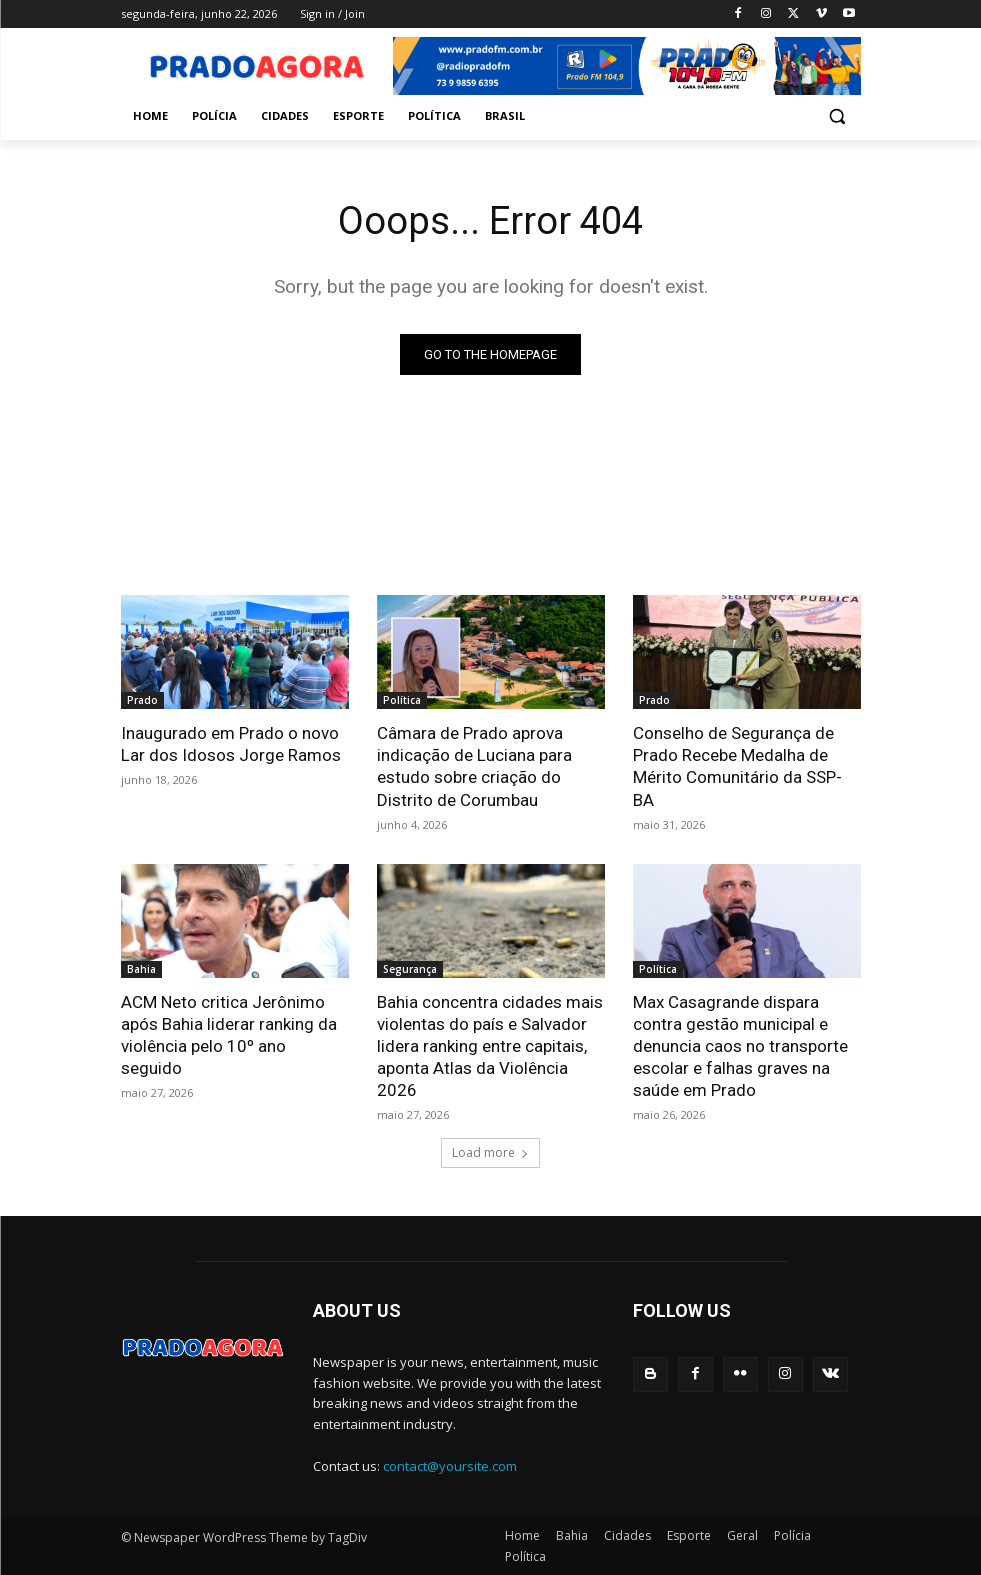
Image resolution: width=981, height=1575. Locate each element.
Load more (490, 1152)
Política (402, 700)
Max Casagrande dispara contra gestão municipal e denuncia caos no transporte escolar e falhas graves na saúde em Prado (740, 1046)
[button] (837, 116)
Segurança (410, 969)
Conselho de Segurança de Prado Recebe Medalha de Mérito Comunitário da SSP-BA (737, 766)
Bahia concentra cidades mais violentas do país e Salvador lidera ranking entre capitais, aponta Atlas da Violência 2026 (490, 1046)
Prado (142, 700)
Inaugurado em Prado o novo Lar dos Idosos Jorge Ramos (231, 744)
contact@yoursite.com (450, 1466)
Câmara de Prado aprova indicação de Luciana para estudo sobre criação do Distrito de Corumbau (474, 766)
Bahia (141, 969)
